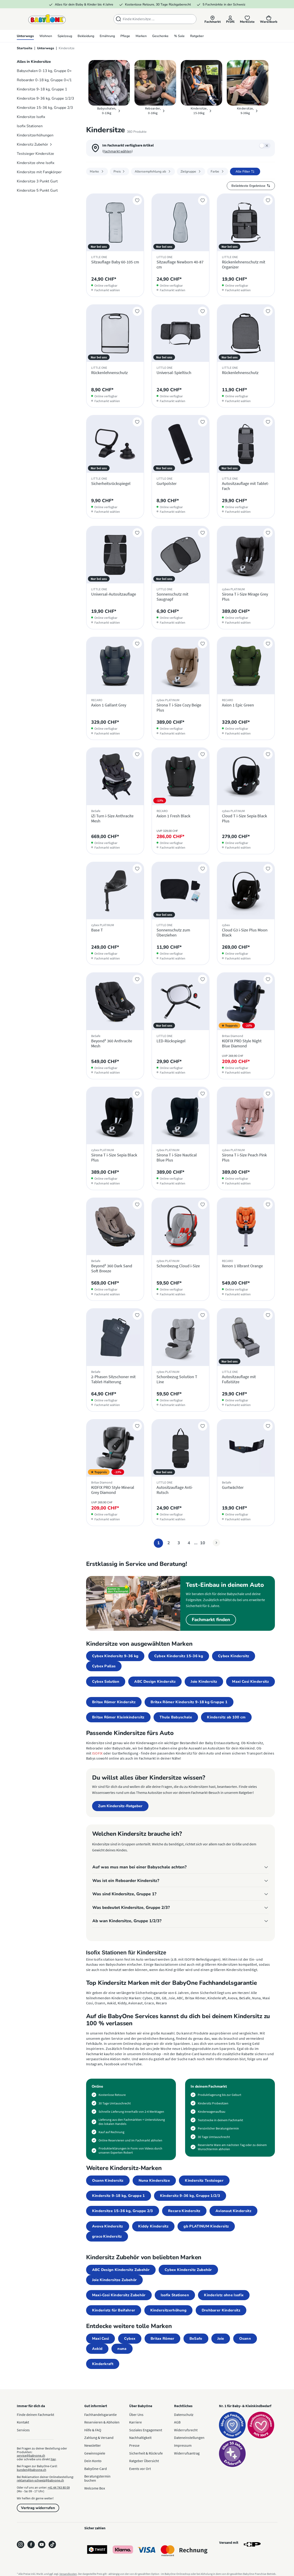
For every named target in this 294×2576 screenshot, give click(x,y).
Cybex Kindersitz (233, 1656)
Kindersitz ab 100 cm (226, 1717)
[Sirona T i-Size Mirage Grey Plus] (245, 577)
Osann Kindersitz (108, 2180)
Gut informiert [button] (95, 2405)
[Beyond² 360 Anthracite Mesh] (115, 1026)
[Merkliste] (247, 19)
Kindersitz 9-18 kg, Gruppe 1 (118, 2195)
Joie (220, 2338)
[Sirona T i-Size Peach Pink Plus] (245, 1138)
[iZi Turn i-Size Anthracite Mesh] (115, 801)
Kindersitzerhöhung (168, 2310)
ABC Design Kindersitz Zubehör (121, 2269)
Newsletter (92, 2445)
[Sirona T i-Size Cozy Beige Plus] (180, 688)
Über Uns (136, 2414)
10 (202, 1543)
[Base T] (115, 913)
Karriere (135, 2422)
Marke (97, 171)
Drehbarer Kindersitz (221, 2310)
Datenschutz (183, 2414)
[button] (212, 19)
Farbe (217, 171)
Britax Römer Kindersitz (114, 1702)
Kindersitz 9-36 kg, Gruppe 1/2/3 (190, 2195)
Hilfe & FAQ (92, 2430)
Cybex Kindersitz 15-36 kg (178, 1656)
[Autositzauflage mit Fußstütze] (245, 1360)
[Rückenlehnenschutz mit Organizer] (245, 245)
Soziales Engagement (145, 2430)
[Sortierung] (251, 186)
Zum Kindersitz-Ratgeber (120, 1806)
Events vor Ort (140, 2468)
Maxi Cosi (100, 2338)
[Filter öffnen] (245, 171)
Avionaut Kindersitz (233, 2210)
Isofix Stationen (175, 2295)
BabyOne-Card (95, 2468)
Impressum (183, 2445)
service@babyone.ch (31, 2455)
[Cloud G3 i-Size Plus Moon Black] (245, 913)
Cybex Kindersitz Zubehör (188, 2269)
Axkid (97, 2348)
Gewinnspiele (94, 2453)
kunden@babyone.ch (31, 2470)
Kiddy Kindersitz (153, 2226)
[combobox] (158, 19)
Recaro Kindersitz (184, 2210)
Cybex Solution (105, 1681)
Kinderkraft (103, 2363)
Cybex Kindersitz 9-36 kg (115, 1656)
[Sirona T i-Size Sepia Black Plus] (115, 1138)
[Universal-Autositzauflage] (115, 577)
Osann (245, 2338)
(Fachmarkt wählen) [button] (117, 151)
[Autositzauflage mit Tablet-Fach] (245, 466)
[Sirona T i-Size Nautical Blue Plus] (180, 1138)
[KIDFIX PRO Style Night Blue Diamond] (245, 1026)
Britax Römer (163, 2338)
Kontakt (23, 2422)
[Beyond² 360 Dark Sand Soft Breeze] (115, 1249)
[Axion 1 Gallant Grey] (115, 688)
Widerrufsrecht (186, 2430)
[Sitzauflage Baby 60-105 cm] (115, 245)
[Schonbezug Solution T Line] (180, 1360)
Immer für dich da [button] (31, 2405)
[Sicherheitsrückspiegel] (115, 466)
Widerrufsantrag (187, 2453)
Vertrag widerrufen (38, 2507)
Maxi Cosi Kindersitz (250, 1681)
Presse (134, 2445)
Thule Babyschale (176, 1717)
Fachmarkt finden (211, 1619)
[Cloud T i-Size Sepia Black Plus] (245, 801)
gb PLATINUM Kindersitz (206, 2226)
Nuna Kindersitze (154, 2180)
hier (53, 2459)
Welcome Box (94, 2488)
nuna (121, 2348)
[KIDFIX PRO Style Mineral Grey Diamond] (115, 1473)
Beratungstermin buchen (97, 2478)
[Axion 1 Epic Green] (245, 688)
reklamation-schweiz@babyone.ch (40, 2480)
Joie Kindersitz (204, 1681)
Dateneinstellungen (189, 2437)
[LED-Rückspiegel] (180, 1026)
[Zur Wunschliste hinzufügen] (137, 200)
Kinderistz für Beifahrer (113, 2310)
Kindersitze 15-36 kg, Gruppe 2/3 (122, 2210)
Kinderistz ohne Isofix (224, 2295)
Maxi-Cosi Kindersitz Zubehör (119, 2295)
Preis (119, 171)
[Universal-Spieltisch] (180, 356)
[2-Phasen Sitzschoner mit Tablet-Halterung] (115, 1360)
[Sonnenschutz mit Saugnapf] (180, 577)
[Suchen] (117, 19)
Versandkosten (68, 2574)
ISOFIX (97, 1753)
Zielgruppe (190, 171)
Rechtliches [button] (183, 2405)
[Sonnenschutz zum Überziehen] (180, 913)
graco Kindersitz (107, 2236)
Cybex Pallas (104, 1666)
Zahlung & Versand (99, 2437)
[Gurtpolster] (180, 466)
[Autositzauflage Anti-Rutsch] (180, 1473)
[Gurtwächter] (245, 1473)
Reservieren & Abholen (101, 2422)
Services (23, 2430)
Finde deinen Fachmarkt (35, 2414)
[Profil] (230, 19)
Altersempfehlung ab (153, 171)
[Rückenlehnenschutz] (115, 356)
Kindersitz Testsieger (204, 2180)
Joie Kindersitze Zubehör (114, 2279)
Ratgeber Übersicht (144, 2460)
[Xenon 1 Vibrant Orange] (245, 1249)
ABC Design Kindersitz (155, 1681)
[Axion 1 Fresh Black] (180, 801)
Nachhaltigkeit (140, 2437)
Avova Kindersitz (107, 2226)
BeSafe (195, 2338)
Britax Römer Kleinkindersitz (118, 1717)
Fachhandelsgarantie (100, 2414)
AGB (177, 2422)
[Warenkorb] (268, 19)
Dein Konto (93, 2460)
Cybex (130, 2338)
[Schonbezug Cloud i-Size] (180, 1249)
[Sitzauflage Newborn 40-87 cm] (180, 245)
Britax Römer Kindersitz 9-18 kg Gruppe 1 (189, 1702)
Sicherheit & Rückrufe (146, 2453)
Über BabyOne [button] (140, 2405)
